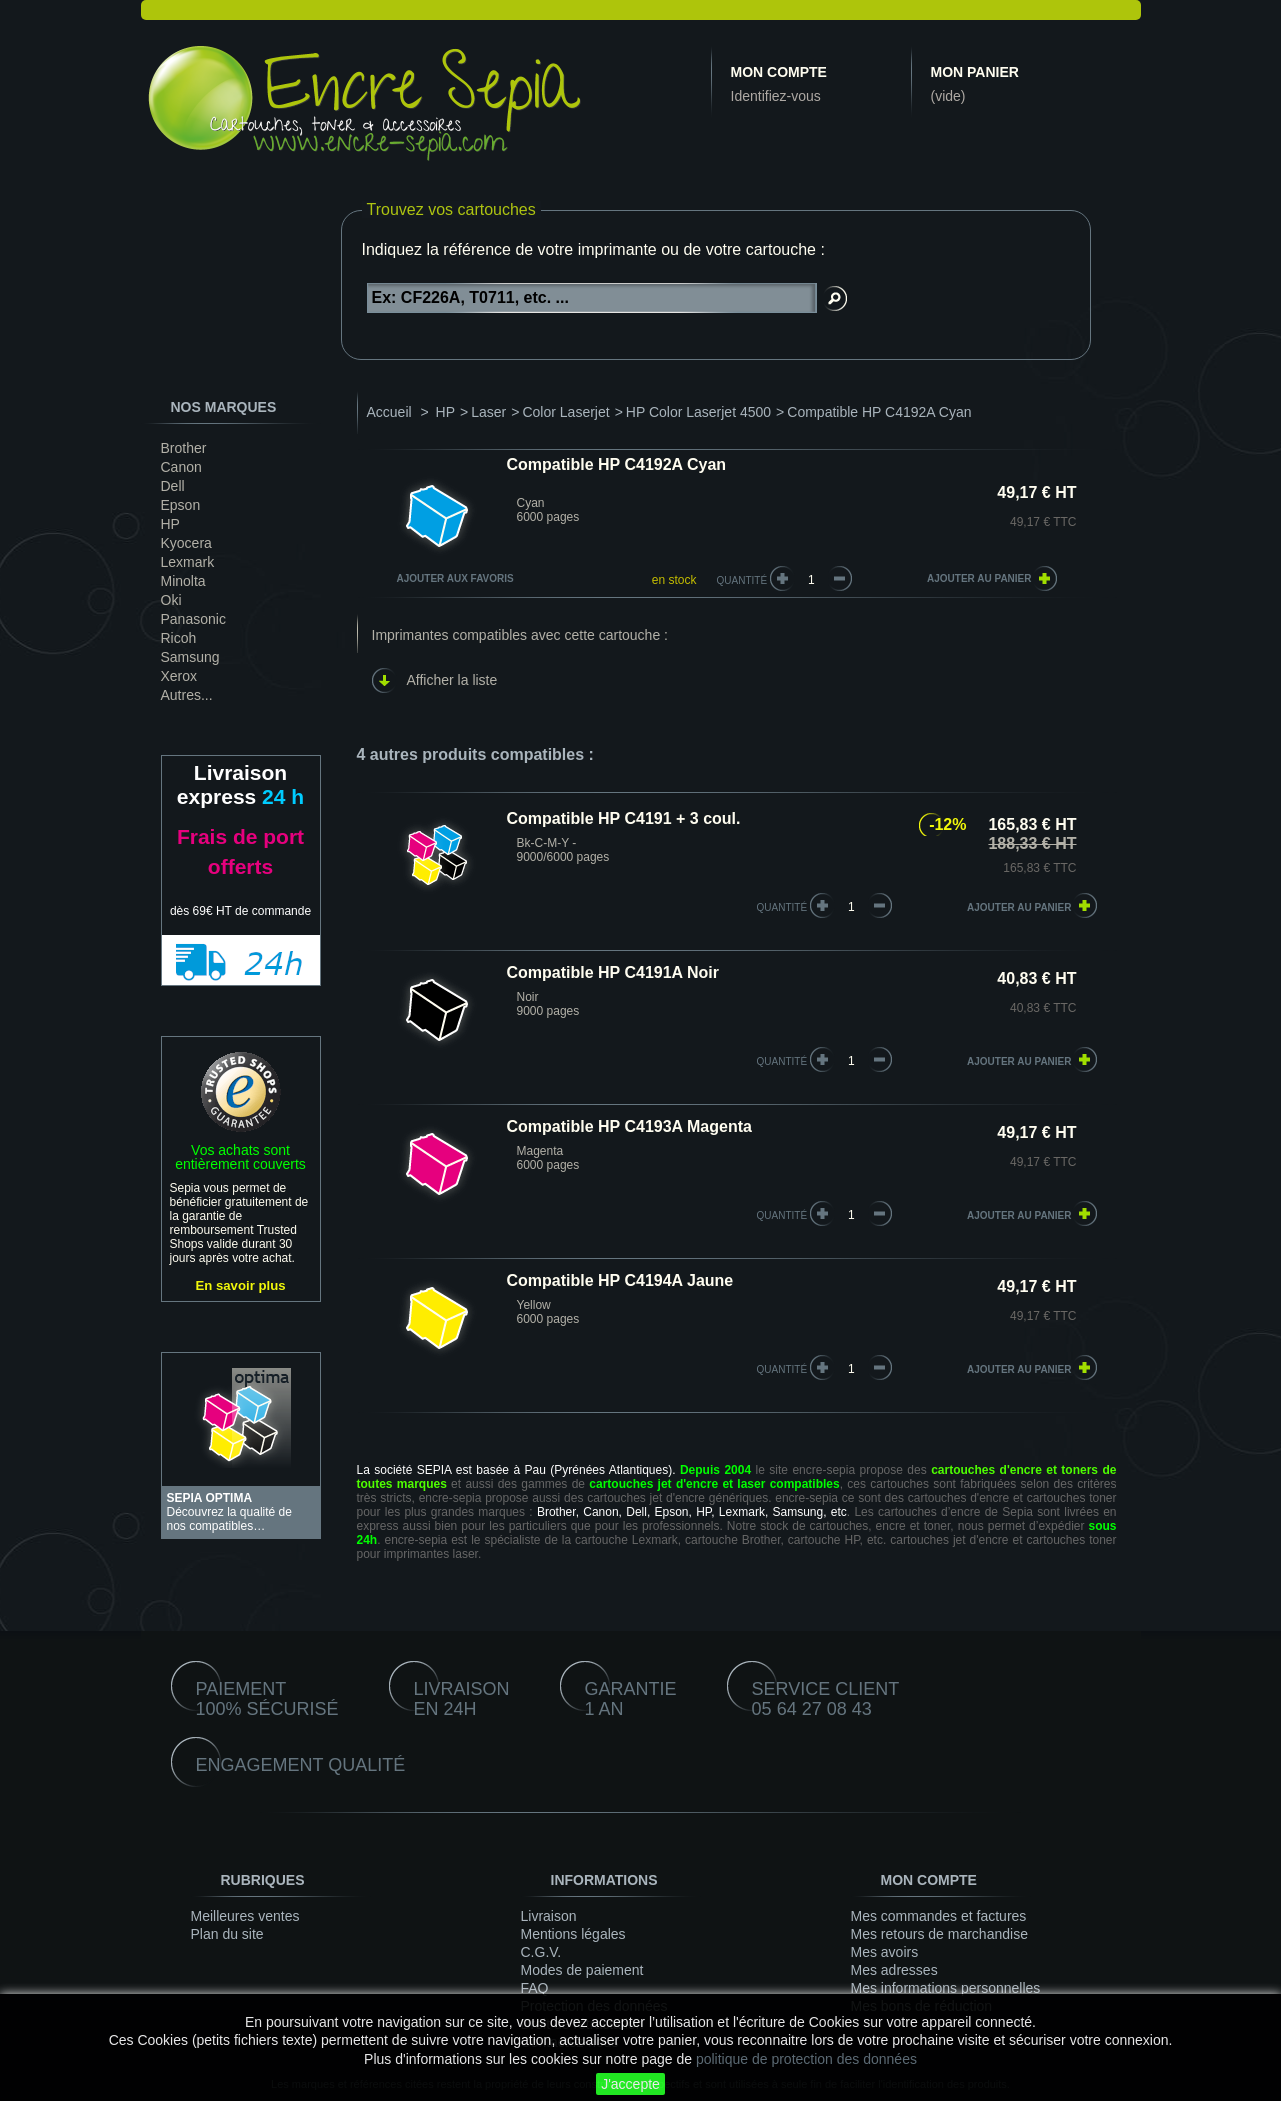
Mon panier (975, 72)
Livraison (549, 1916)
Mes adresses (894, 1970)
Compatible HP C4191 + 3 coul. (624, 818)
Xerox (179, 676)
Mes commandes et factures (939, 1916)
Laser (488, 412)
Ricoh (179, 638)
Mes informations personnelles (946, 1988)
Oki (171, 600)
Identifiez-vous (776, 96)
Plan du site (227, 1934)
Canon (181, 467)
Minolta (183, 581)
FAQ (535, 1988)
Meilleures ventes (245, 1916)
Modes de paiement (582, 1970)
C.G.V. (541, 1952)
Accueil (389, 412)
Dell (173, 486)
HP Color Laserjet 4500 (698, 412)
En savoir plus (240, 1285)
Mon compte (779, 72)
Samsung (190, 657)
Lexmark (188, 562)
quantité (782, 907)
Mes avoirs (885, 1952)
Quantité (742, 580)
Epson (181, 505)
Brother (184, 448)
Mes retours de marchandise (939, 1934)
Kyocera (186, 543)
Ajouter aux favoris (455, 578)
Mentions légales (573, 1934)
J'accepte (630, 2084)
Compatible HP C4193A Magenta (629, 1126)
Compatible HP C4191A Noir (613, 972)
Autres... (187, 695)
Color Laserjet (565, 412)
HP (170, 524)
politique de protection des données (806, 2059)
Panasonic (193, 619)
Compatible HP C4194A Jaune (620, 1280)
